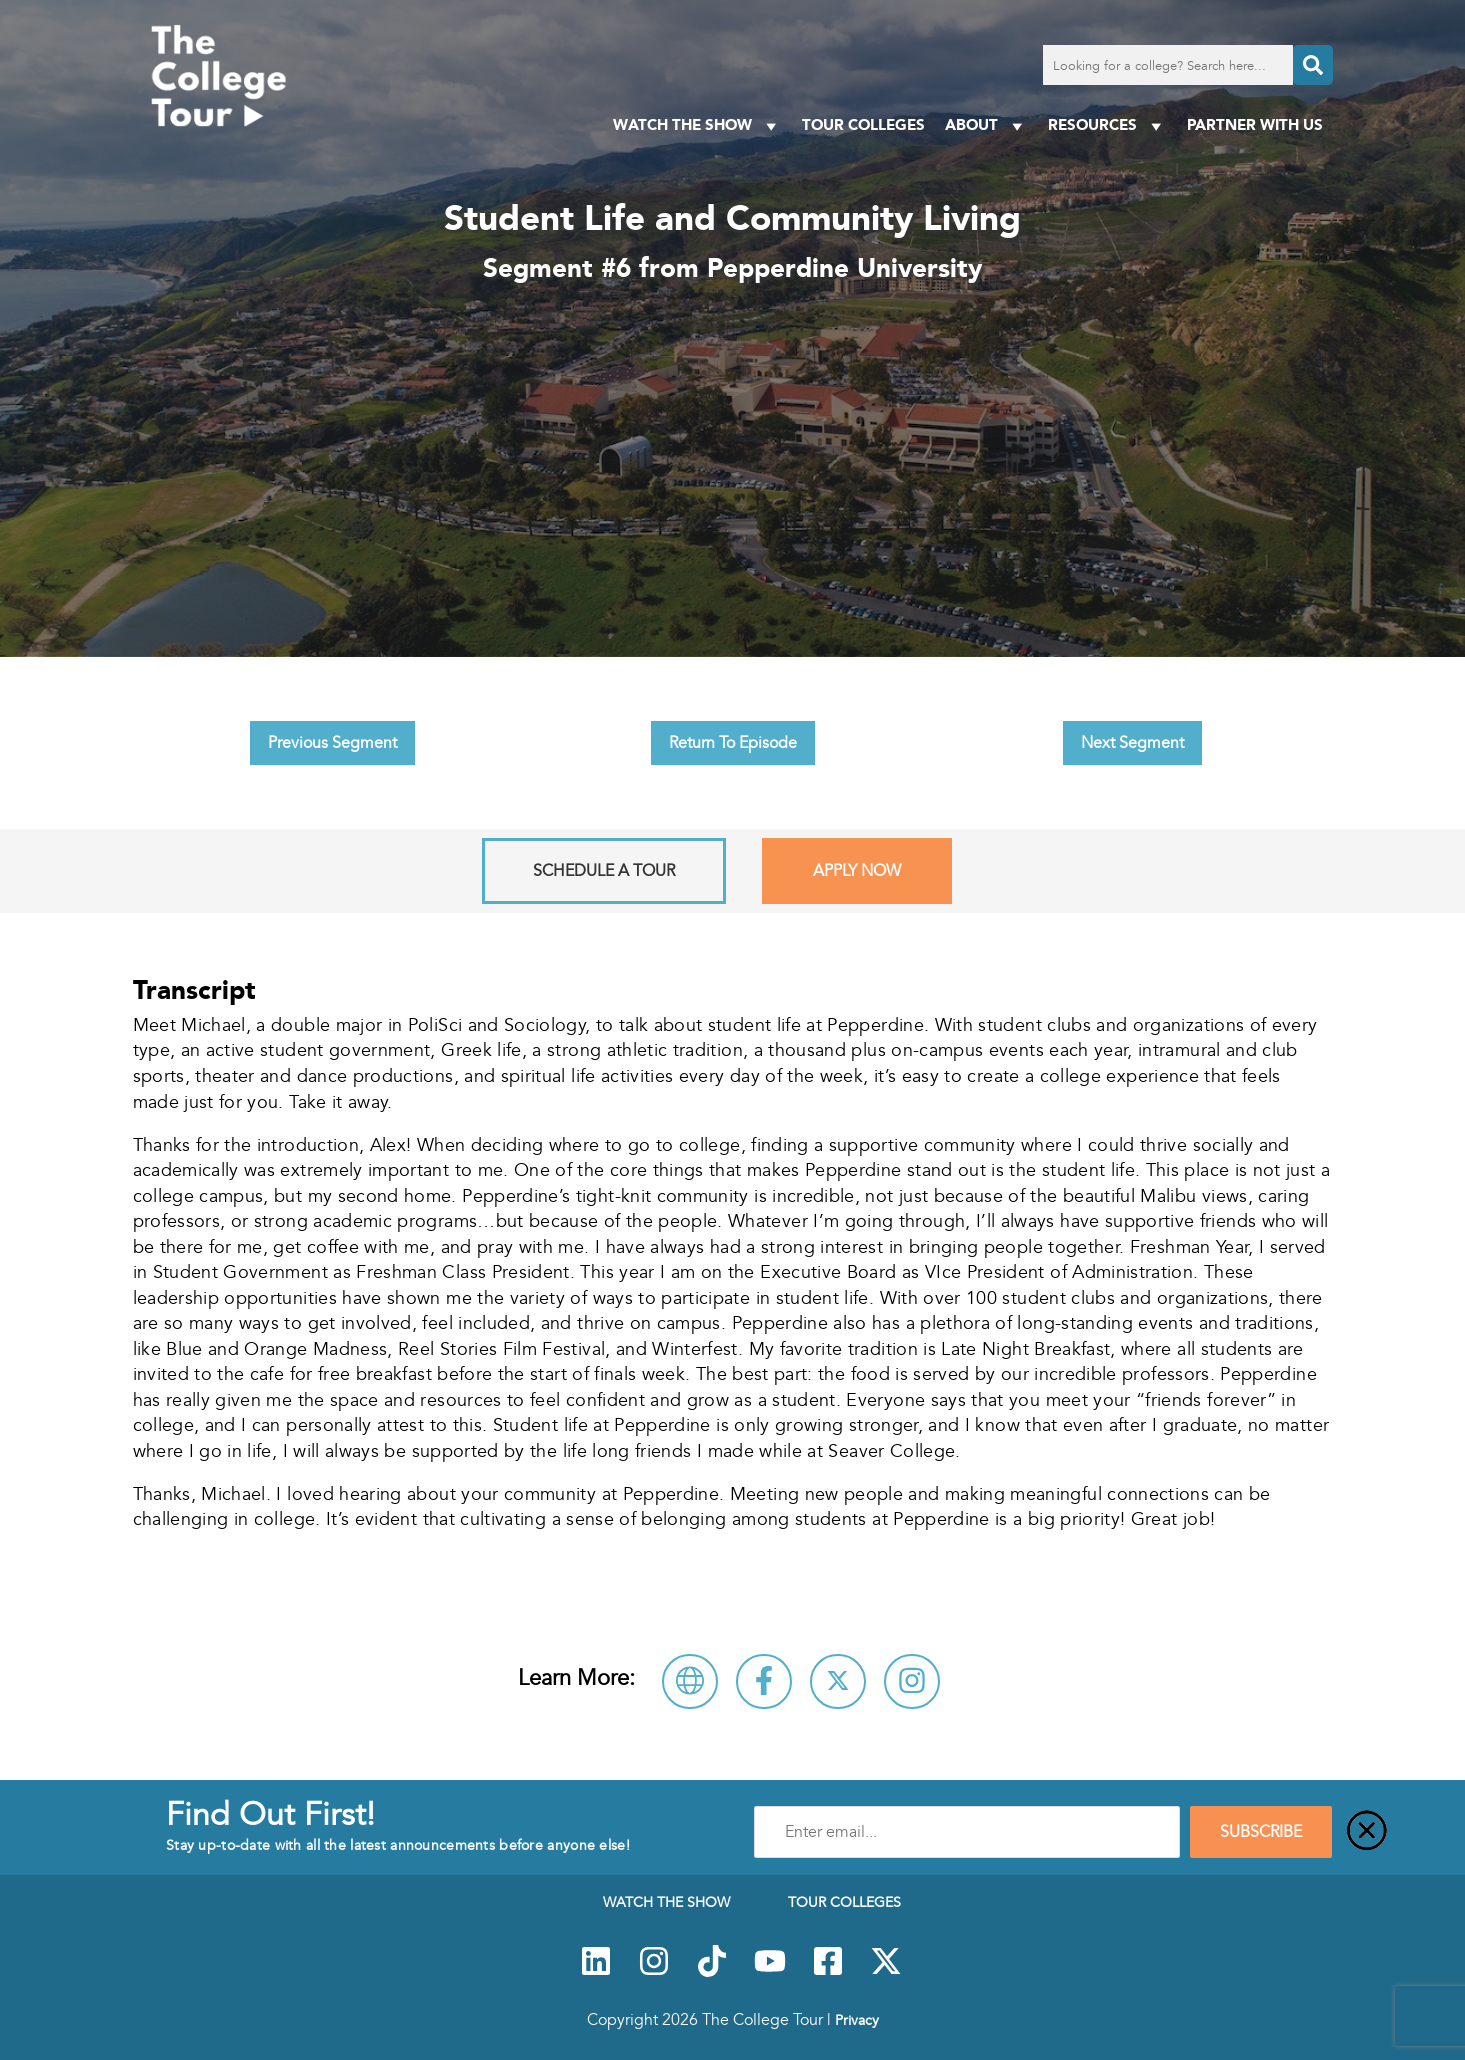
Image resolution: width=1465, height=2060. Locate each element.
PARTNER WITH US (1255, 124)
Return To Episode (733, 743)
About (986, 125)
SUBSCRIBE (1261, 1832)
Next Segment (1132, 743)
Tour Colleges (863, 124)
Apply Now (857, 871)
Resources (1107, 125)
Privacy (857, 2020)
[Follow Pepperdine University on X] (838, 1681)
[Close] (1367, 1832)
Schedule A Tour (604, 871)
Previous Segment (332, 743)
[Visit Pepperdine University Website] (690, 1681)
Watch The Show (697, 125)
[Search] (1313, 65)
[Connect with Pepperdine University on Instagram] (912, 1681)
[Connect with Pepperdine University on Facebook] (764, 1681)
